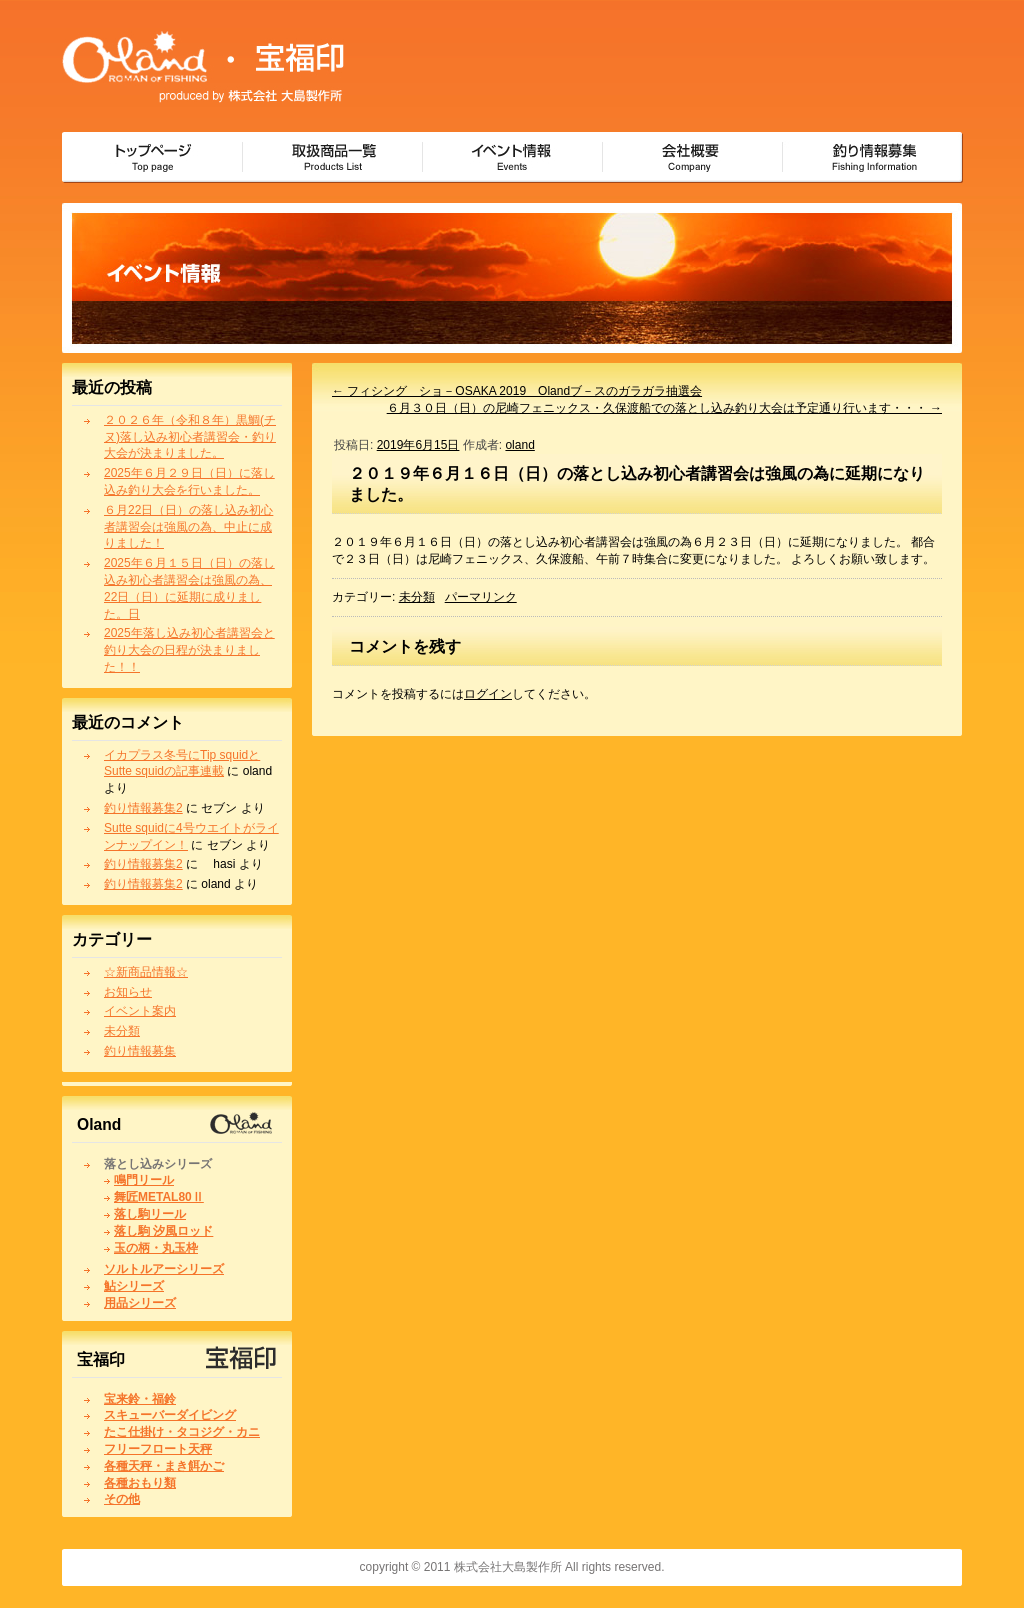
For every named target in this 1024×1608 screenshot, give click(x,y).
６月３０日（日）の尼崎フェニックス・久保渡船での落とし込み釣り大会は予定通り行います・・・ (664, 408)
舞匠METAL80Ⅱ (159, 1197)
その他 (122, 1499)
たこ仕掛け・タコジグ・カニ (182, 1432)
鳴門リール (144, 1180)
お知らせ (128, 992)
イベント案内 (140, 1011)
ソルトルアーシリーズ (164, 1269)
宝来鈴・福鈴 (140, 1399)
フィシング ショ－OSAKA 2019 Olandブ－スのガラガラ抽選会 (517, 391)
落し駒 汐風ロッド (163, 1231)
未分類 (122, 1031)
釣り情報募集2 (143, 808)
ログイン (488, 694)
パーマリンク (481, 597)
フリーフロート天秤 (158, 1449)
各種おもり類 (140, 1483)
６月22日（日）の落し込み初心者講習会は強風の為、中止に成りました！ (188, 527)
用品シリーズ (140, 1303)
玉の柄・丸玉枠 (156, 1248)
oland (519, 445)
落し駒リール (150, 1214)
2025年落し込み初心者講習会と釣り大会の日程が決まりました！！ (189, 650)
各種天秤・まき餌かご (164, 1466)
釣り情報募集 (140, 1051)
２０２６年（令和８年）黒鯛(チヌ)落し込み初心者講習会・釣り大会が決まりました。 (190, 437)
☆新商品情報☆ (146, 972)
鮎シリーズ (134, 1286)
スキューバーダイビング (170, 1415)
